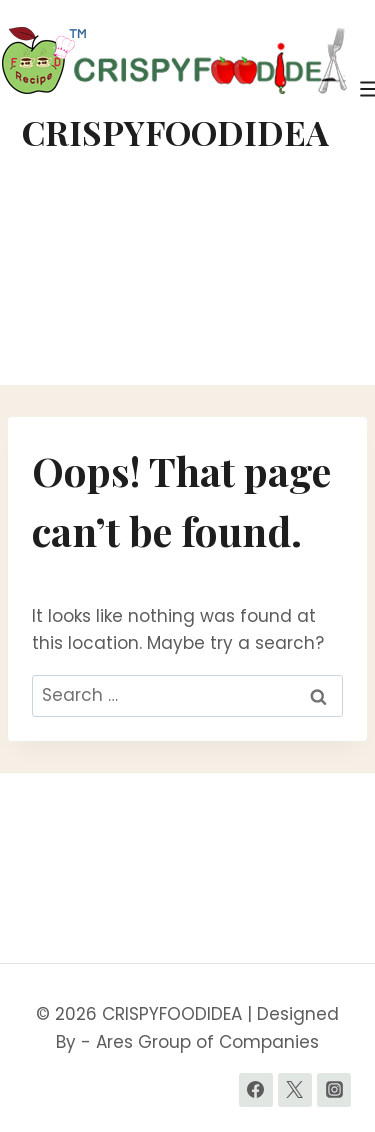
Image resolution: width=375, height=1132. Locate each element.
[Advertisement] (187, 281)
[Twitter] (295, 1090)
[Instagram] (334, 1090)
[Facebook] (256, 1090)
